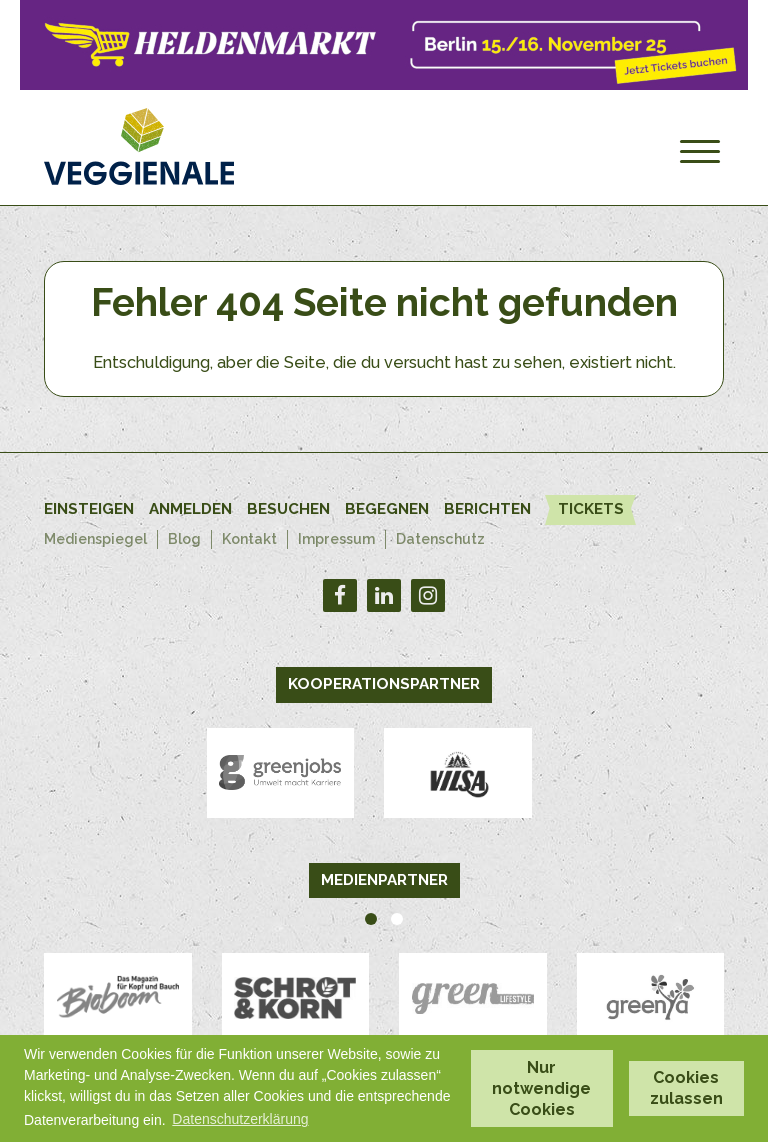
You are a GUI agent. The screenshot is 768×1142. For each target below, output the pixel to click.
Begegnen (387, 509)
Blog (186, 539)
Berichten (487, 509)
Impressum (339, 539)
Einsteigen (89, 509)
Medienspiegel (96, 539)
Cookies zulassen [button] (686, 1088)
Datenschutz (444, 539)
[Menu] (700, 152)
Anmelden (190, 509)
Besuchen (288, 509)
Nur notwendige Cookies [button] (541, 1088)
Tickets (594, 508)
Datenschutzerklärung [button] (240, 1119)
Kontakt (251, 539)
